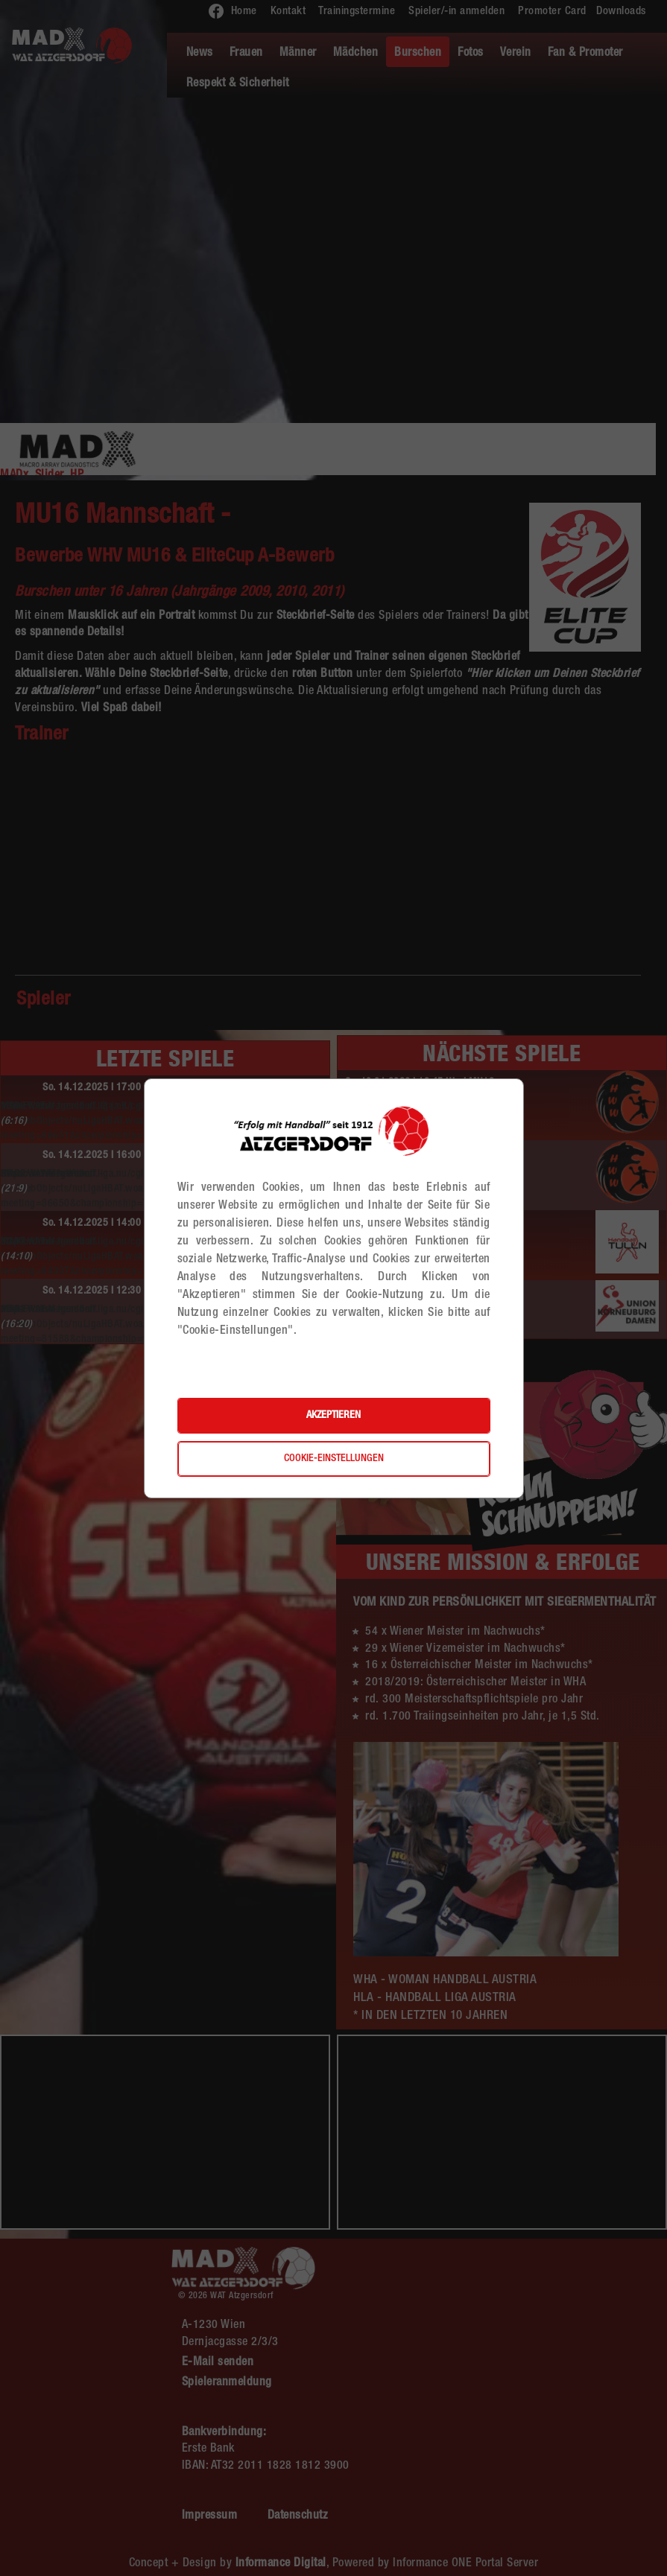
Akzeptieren (333, 1416)
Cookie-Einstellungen (334, 1459)
